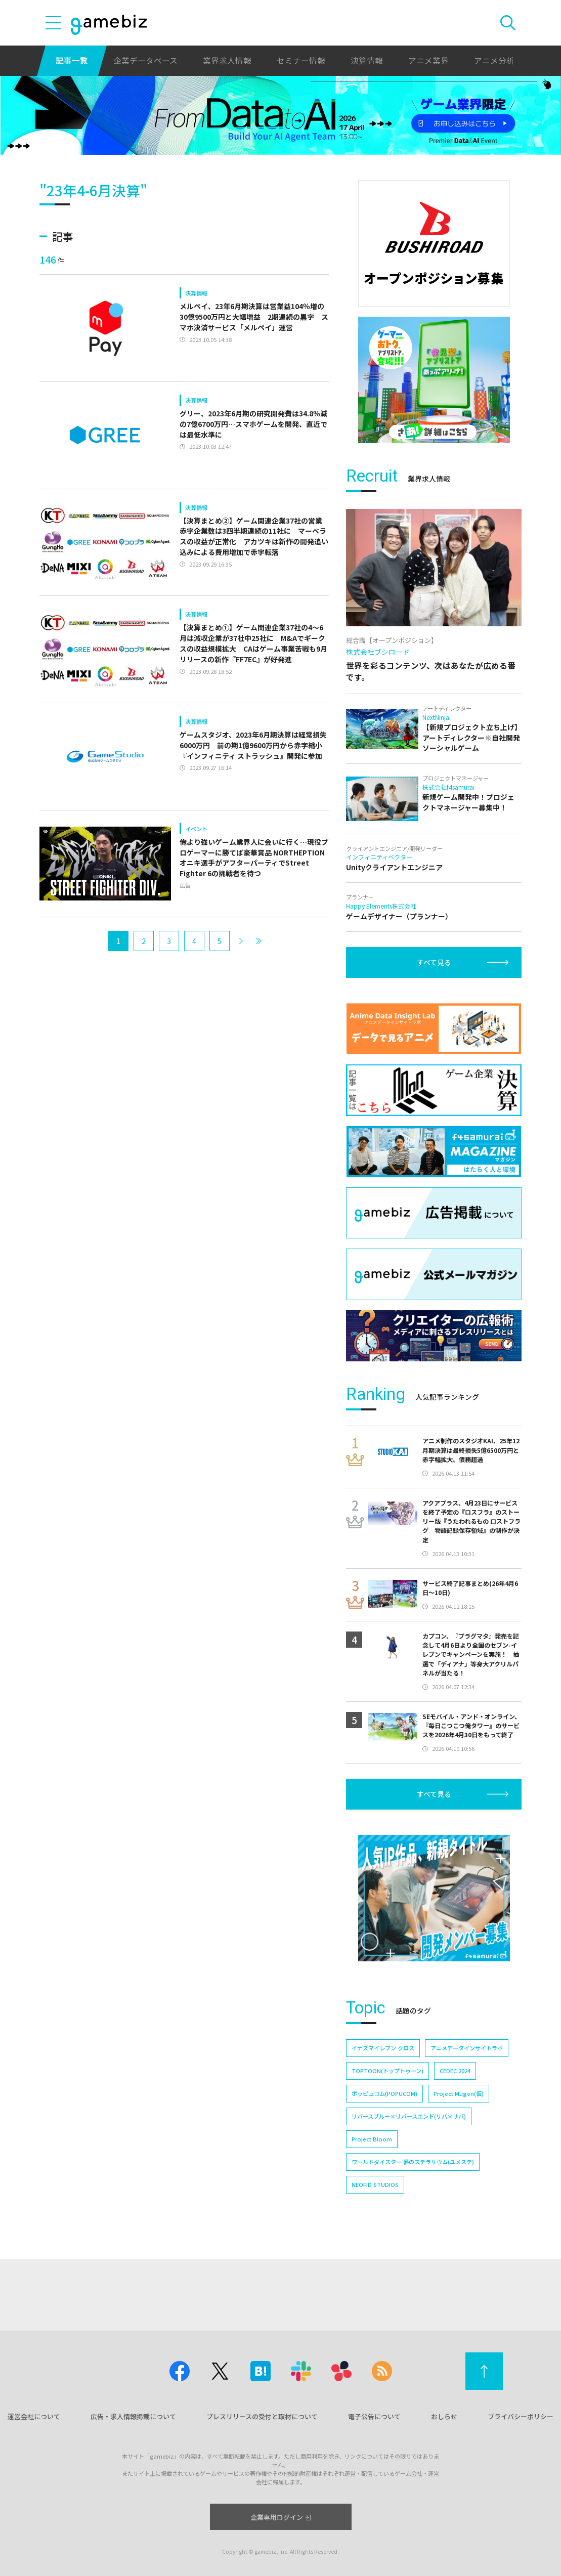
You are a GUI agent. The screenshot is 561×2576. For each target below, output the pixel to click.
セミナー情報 (301, 60)
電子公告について (374, 2416)
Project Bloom (372, 2139)
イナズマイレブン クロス (383, 2048)
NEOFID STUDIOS (375, 2184)
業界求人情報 (227, 60)
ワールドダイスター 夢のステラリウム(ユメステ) (413, 2162)
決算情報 (367, 60)
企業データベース (145, 60)
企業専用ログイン (280, 2517)
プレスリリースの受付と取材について (262, 2416)
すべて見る (434, 962)
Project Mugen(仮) (459, 2093)
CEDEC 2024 (455, 2071)
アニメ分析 (494, 60)
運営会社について (34, 2416)
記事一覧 (72, 60)
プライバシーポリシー (520, 2416)
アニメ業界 (428, 60)
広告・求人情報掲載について (133, 2416)
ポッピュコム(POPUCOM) (384, 2093)
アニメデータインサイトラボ (466, 2048)
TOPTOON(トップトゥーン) (387, 2071)
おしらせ (444, 2416)
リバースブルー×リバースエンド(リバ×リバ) (409, 2116)
